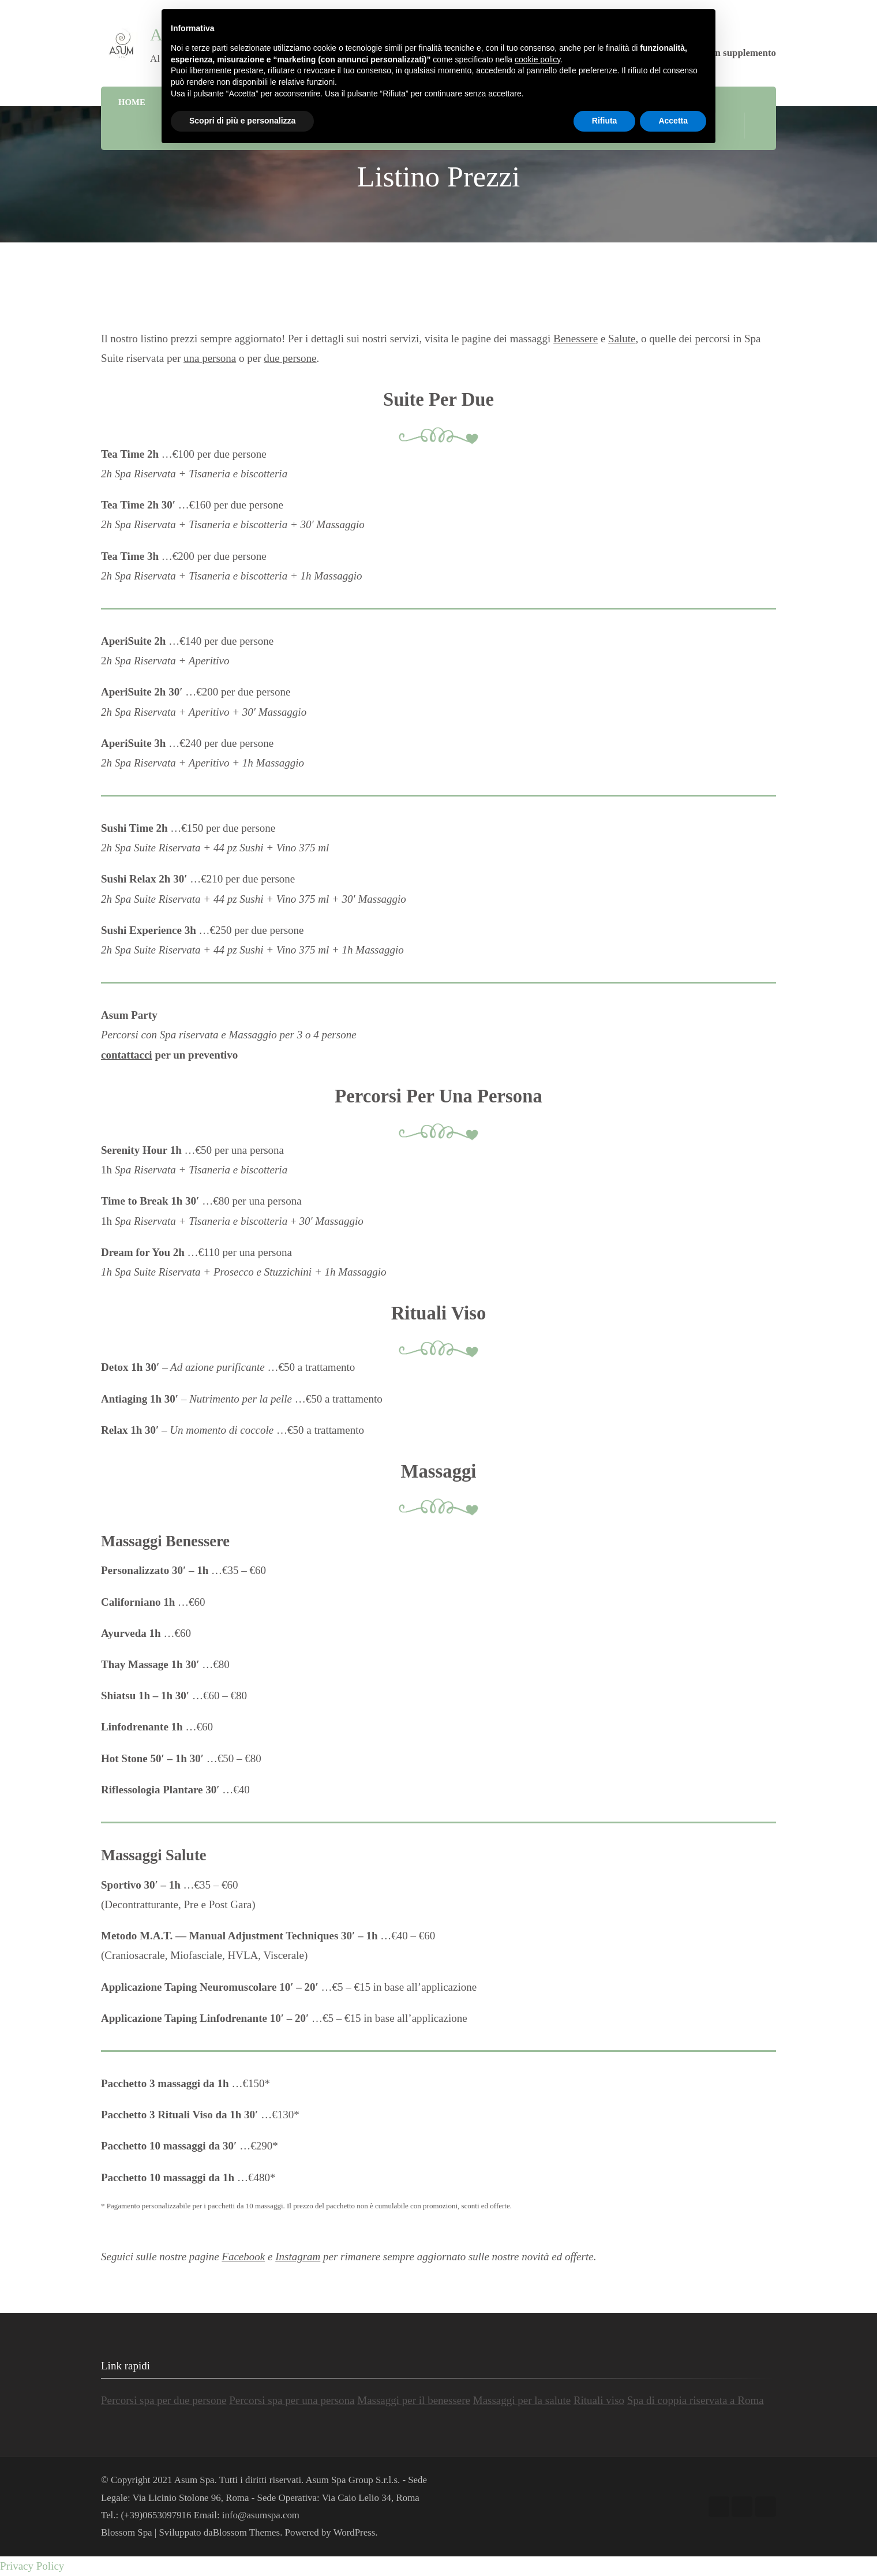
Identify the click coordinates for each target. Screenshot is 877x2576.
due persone (290, 358)
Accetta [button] (673, 120)
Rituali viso (599, 2400)
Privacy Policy (32, 2566)
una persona (209, 358)
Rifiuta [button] (604, 120)
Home (131, 102)
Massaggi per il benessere (413, 2400)
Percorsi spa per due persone (163, 2400)
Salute (622, 338)
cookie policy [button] (537, 59)
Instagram (297, 2256)
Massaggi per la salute (522, 2400)
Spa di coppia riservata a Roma (695, 2400)
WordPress (354, 2532)
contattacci (126, 1055)
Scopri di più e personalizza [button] (242, 120)
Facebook (243, 2256)
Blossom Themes (246, 2532)
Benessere (575, 338)
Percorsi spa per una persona (291, 2400)
